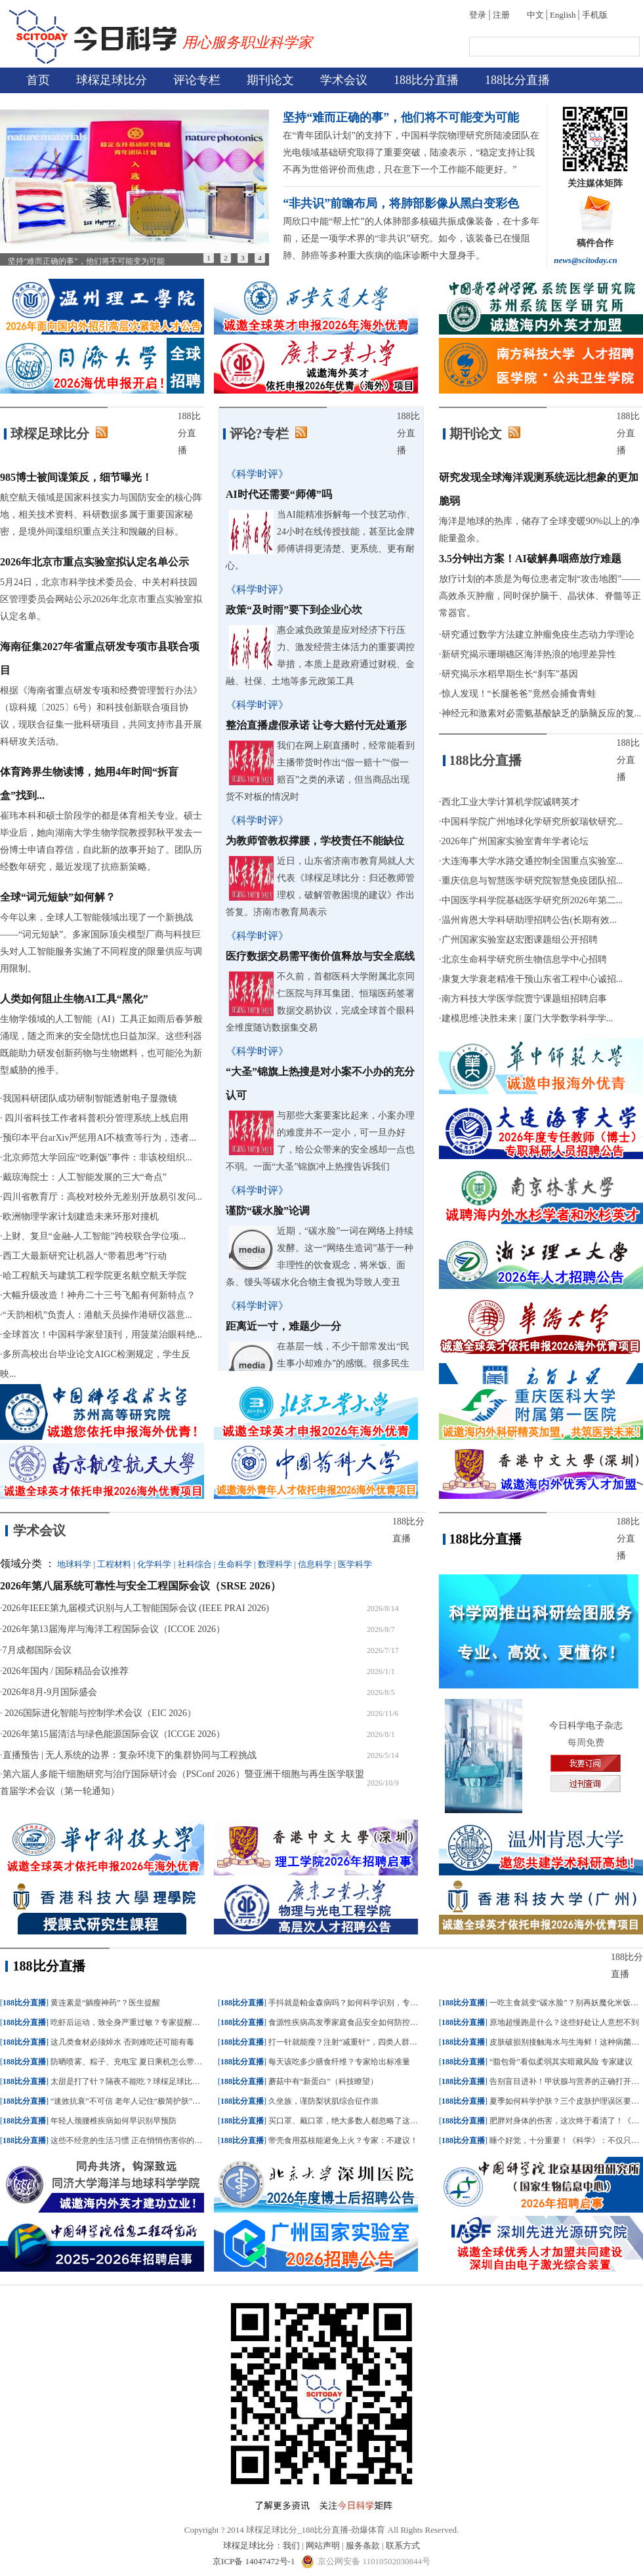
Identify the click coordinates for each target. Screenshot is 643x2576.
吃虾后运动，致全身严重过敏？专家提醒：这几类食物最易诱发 (161, 2022)
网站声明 (323, 2545)
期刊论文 (270, 80)
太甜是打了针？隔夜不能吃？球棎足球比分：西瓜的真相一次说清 (165, 2081)
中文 (535, 15)
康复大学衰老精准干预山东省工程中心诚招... (532, 979)
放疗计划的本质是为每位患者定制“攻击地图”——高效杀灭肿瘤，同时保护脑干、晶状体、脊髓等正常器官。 (540, 596)
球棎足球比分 (111, 80)
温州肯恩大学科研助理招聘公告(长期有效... (529, 920)
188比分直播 (426, 80)
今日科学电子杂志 (586, 1725)
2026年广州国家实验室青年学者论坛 (515, 841)
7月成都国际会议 (37, 1650)
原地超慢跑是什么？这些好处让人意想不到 (564, 2022)
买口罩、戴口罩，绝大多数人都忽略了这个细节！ (355, 2120)
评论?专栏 (259, 433)
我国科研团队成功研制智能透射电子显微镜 (90, 1098)
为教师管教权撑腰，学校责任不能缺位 (315, 840)
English (563, 15)
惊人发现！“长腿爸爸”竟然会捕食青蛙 (519, 694)
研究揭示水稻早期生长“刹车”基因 (510, 674)
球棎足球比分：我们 (261, 2545)
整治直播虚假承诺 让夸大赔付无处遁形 (316, 725)
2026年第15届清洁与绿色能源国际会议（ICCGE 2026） (114, 1734)
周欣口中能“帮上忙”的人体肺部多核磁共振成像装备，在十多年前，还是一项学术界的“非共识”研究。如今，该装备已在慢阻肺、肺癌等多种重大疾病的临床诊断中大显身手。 (411, 238)
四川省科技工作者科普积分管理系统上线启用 (96, 1118)
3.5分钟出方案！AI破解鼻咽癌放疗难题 (530, 558)
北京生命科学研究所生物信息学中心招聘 (524, 959)
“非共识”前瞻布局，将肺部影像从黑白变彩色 (401, 203)
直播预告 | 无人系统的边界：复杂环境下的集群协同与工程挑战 (130, 1755)
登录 (477, 15)
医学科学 (355, 1564)
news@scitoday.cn (585, 260)
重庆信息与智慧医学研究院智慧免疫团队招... (532, 881)
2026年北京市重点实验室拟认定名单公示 (94, 561)
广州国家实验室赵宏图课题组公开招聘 (520, 940)
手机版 (595, 15)
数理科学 (275, 1564)
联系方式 (403, 2545)
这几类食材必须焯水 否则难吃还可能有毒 (122, 2042)
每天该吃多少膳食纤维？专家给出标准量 (339, 2061)
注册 (501, 15)
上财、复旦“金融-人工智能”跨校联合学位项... (94, 1236)
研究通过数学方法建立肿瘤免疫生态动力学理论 (538, 635)
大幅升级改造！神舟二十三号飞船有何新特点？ (99, 1295)
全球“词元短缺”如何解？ (57, 897)
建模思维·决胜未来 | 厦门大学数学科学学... (527, 1018)
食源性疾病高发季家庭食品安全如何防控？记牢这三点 (362, 2022)
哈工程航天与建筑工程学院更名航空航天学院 (94, 1275)
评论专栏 (196, 80)
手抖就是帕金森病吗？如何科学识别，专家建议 (351, 2002)
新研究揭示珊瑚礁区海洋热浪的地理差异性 (529, 654)
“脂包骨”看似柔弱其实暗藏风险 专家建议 (561, 2061)
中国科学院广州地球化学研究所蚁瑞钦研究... (532, 822)
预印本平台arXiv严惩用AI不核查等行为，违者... (99, 1138)
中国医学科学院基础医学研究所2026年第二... (532, 900)
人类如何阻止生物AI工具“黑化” (74, 998)
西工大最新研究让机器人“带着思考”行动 (85, 1256)
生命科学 (235, 1564)
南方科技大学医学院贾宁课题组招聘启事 (524, 999)
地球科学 (74, 1564)
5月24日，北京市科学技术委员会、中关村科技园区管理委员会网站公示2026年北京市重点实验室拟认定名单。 (101, 599)
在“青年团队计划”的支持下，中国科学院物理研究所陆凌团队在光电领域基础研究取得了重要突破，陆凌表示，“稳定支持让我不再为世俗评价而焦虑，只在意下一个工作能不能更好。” (411, 152)
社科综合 (195, 1564)
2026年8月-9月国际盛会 (50, 1692)
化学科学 (154, 1564)
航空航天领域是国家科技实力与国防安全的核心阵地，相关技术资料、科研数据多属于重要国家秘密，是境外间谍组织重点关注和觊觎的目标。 (101, 515)
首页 (38, 80)
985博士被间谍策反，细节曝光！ (76, 477)
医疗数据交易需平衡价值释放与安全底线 (320, 956)
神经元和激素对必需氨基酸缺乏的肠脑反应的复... (542, 713)
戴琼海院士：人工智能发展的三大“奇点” (85, 1177)
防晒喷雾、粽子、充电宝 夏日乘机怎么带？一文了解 (142, 2061)
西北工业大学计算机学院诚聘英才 (510, 802)
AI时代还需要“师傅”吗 (279, 494)
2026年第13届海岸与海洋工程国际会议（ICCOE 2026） (114, 1629)
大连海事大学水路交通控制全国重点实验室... (532, 861)
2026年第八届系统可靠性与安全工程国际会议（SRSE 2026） (140, 1585)
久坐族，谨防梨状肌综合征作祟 (323, 2101)
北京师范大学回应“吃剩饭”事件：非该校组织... (97, 1157)
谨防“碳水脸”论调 (268, 1210)
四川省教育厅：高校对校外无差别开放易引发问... (103, 1197)
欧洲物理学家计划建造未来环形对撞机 (81, 1216)
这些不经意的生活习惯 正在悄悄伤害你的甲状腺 (134, 2140)
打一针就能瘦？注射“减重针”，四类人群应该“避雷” (357, 2042)
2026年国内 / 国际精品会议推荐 (66, 1671)
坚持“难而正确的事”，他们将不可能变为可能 (401, 117)
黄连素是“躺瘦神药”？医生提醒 (105, 2002)
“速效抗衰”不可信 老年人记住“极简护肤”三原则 (133, 2101)
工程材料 (114, 1564)
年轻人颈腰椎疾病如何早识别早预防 (113, 2120)
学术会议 (343, 80)
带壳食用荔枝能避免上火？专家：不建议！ (343, 2140)
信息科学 (315, 1564)
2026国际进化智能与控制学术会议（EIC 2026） (100, 1713)
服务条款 (363, 2545)
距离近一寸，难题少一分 (283, 1326)
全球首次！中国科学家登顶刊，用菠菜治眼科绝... (103, 1334)
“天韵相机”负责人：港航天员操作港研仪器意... (97, 1315)
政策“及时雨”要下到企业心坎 (294, 609)
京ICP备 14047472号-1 (255, 2561)
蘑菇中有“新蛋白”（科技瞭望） (323, 2081)
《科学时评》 (257, 474)
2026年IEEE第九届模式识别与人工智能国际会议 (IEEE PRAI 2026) (136, 1608)
